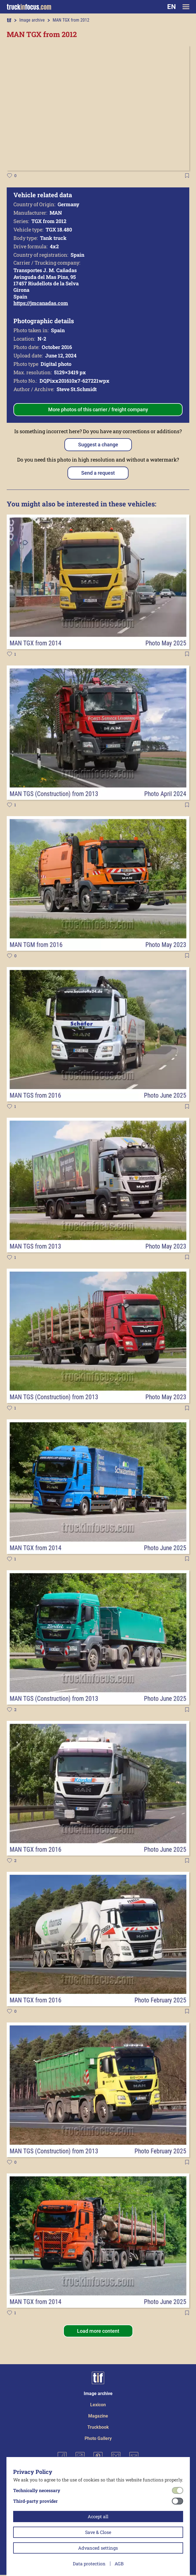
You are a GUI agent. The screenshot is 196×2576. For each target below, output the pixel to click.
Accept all (98, 2516)
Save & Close (98, 2532)
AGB (119, 2563)
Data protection (89, 2563)
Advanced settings (98, 2548)
